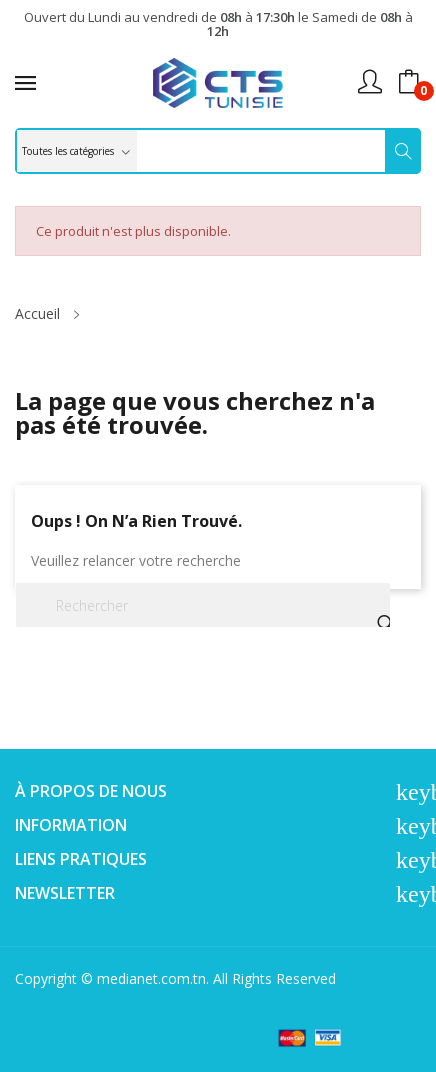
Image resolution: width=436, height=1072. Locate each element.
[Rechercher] (203, 605)
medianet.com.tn (151, 978)
